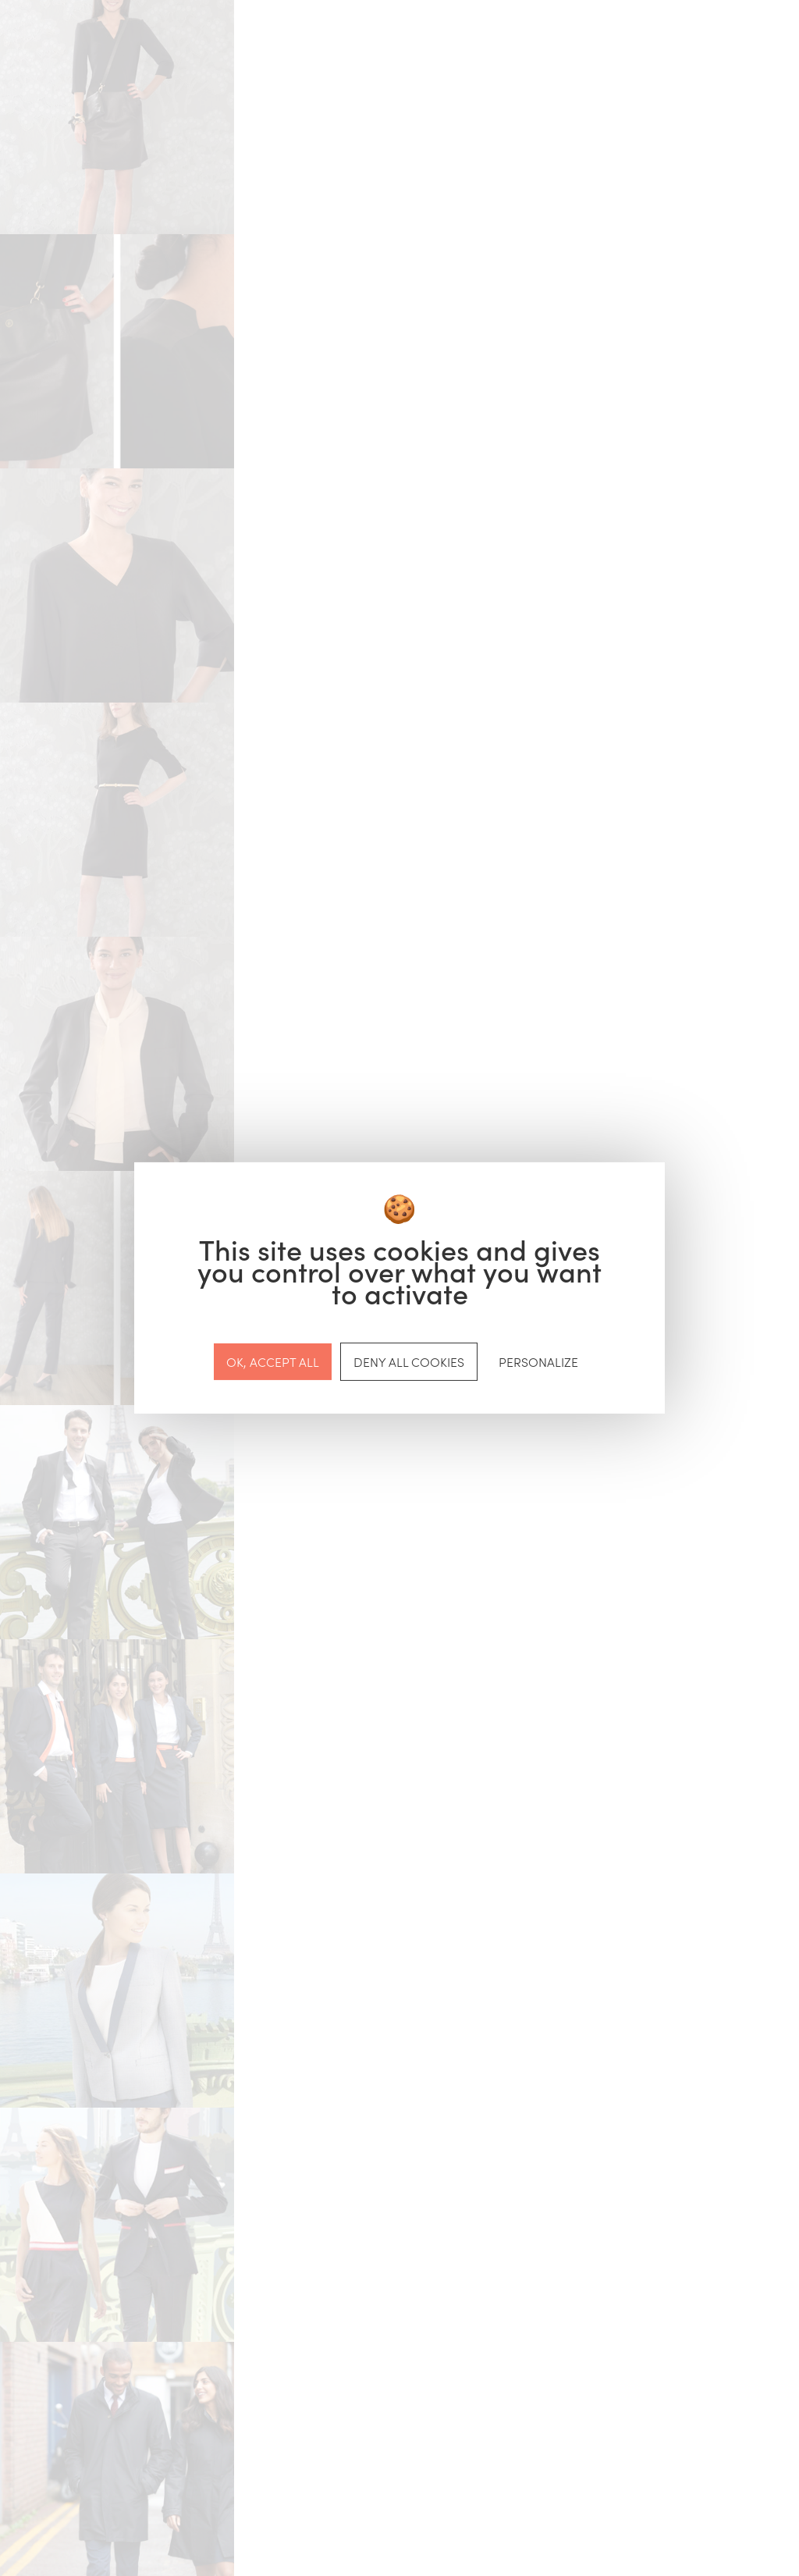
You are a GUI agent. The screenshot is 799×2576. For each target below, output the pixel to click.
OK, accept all (272, 1361)
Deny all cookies (408, 1361)
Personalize (538, 1361)
